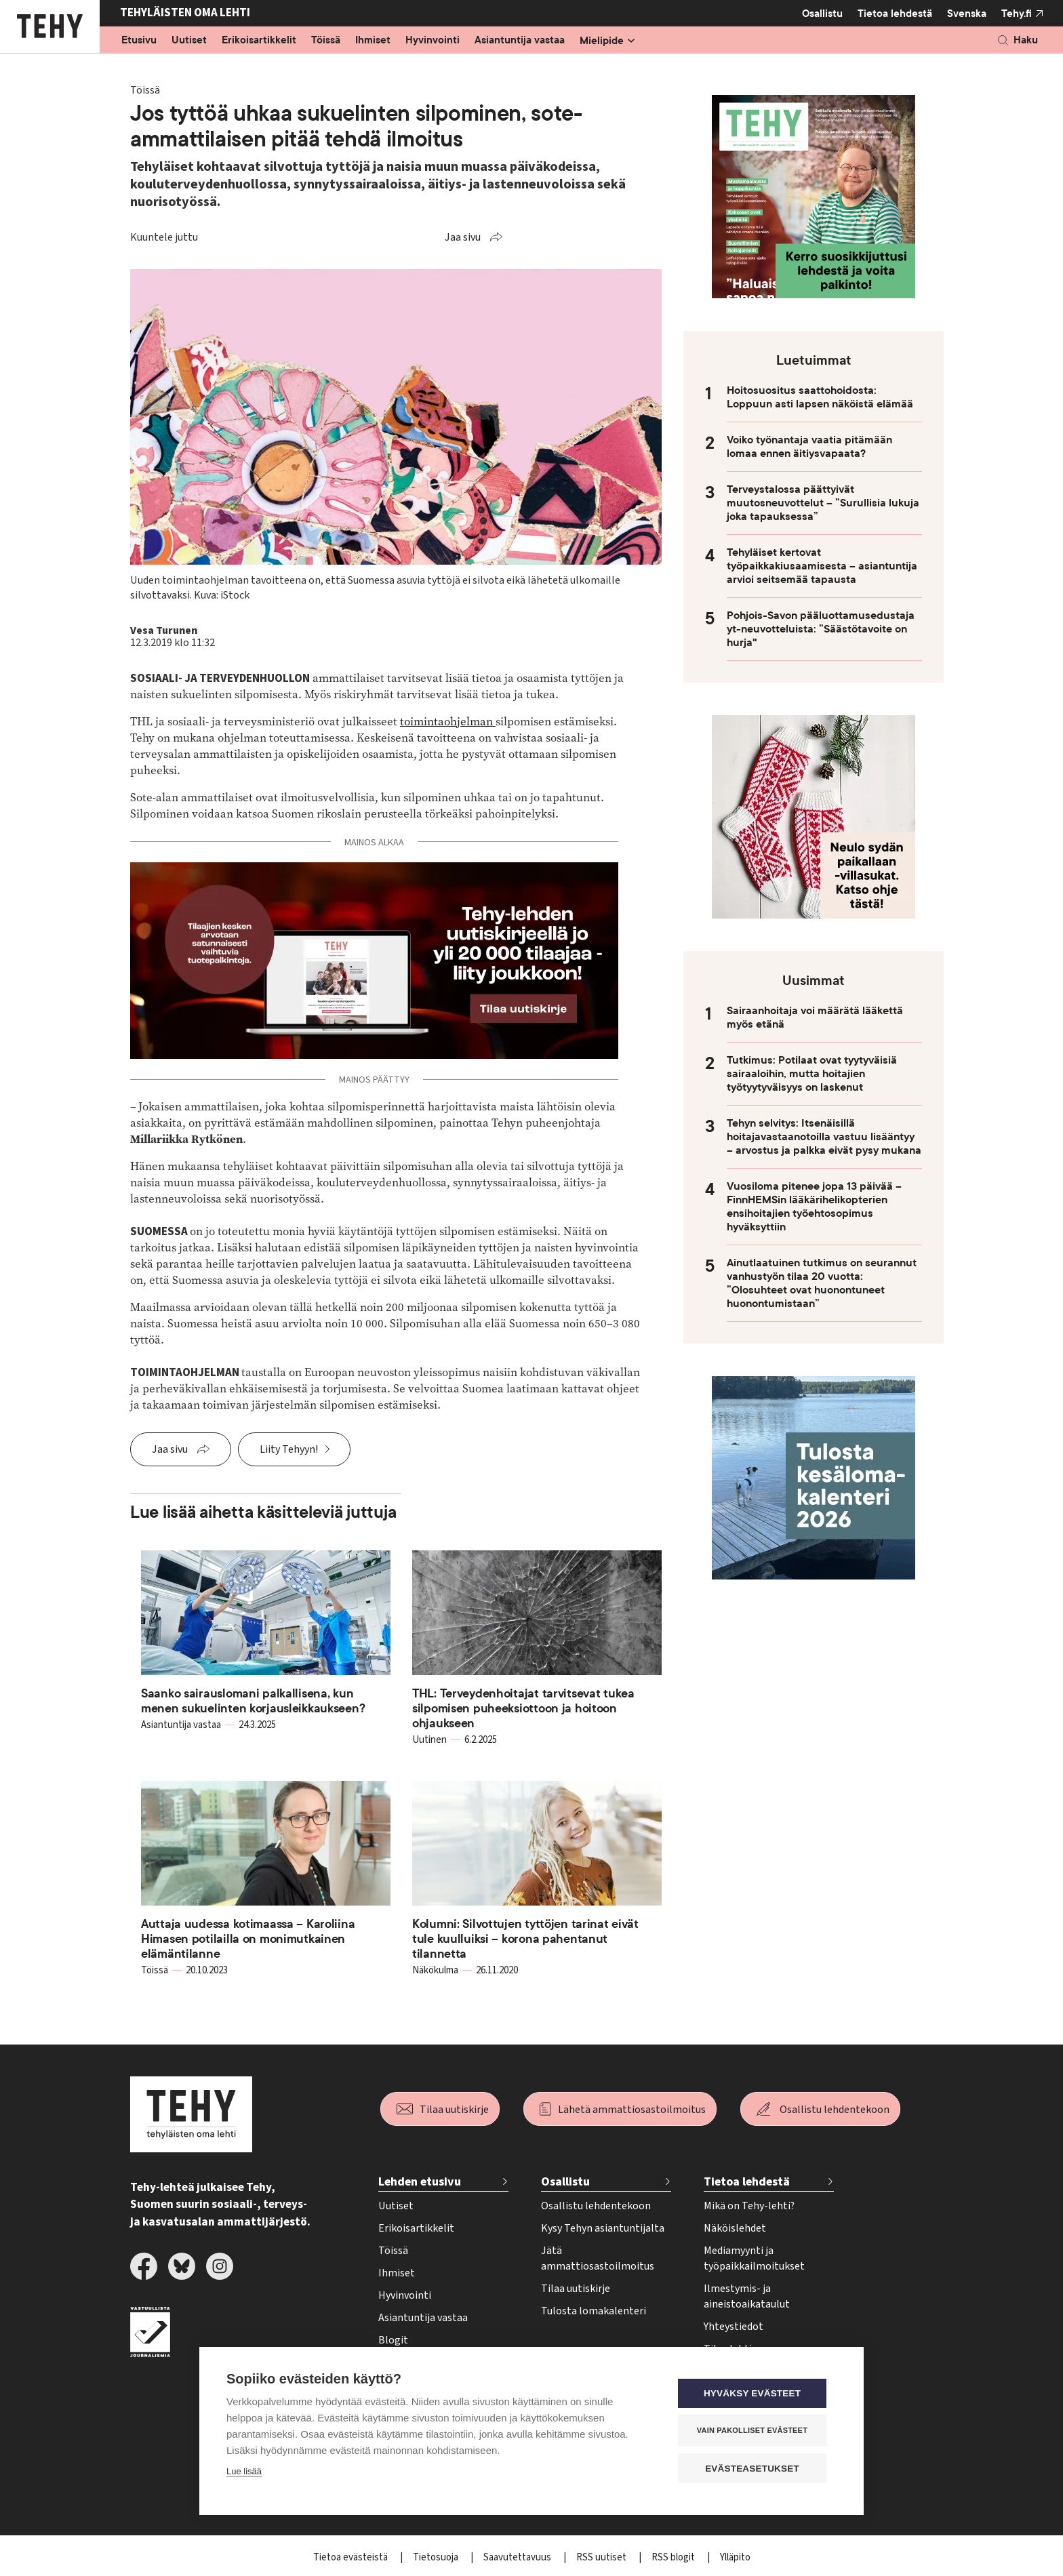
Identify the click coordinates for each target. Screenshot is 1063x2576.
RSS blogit (674, 2557)
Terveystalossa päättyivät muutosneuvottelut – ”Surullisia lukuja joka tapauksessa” (823, 503)
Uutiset (189, 41)
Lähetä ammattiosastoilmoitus (632, 2109)
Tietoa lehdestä (895, 13)
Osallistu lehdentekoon (834, 2109)
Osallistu (822, 13)
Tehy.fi (1016, 13)
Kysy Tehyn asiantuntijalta (602, 2228)
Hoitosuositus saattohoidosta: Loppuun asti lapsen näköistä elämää (820, 397)
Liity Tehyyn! (289, 1449)
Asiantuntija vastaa (520, 41)
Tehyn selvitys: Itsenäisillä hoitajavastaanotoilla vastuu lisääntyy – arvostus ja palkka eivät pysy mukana (824, 1136)
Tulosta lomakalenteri (593, 2310)
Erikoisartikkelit (259, 41)
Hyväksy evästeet (754, 2394)
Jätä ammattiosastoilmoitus (597, 2258)
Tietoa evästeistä (351, 2557)
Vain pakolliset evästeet (755, 2431)
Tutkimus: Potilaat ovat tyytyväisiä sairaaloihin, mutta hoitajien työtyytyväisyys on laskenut (812, 1073)
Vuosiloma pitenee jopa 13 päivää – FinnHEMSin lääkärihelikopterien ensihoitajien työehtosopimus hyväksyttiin (814, 1207)
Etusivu (139, 41)
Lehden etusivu (419, 2181)
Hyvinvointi (432, 41)
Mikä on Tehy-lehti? (749, 2205)
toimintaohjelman (448, 721)
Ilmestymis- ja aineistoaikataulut (747, 2296)
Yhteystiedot (733, 2326)
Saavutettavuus (518, 2557)
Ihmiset (372, 41)
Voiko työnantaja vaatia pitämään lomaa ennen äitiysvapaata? (809, 446)
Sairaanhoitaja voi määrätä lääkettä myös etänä (815, 1017)
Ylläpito (735, 2557)
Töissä (325, 41)
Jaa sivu (463, 237)
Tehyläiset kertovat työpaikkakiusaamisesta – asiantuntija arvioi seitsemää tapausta (822, 566)
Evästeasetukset (755, 2468)
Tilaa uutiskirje (454, 2109)
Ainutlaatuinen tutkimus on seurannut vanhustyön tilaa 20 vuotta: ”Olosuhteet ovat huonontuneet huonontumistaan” (822, 1283)
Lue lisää (244, 2472)
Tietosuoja (436, 2557)
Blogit (393, 2340)
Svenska (966, 13)
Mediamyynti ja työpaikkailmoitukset (754, 2258)
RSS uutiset (602, 2557)
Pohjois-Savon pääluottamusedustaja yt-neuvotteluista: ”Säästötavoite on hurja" (821, 629)
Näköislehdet (735, 2228)
